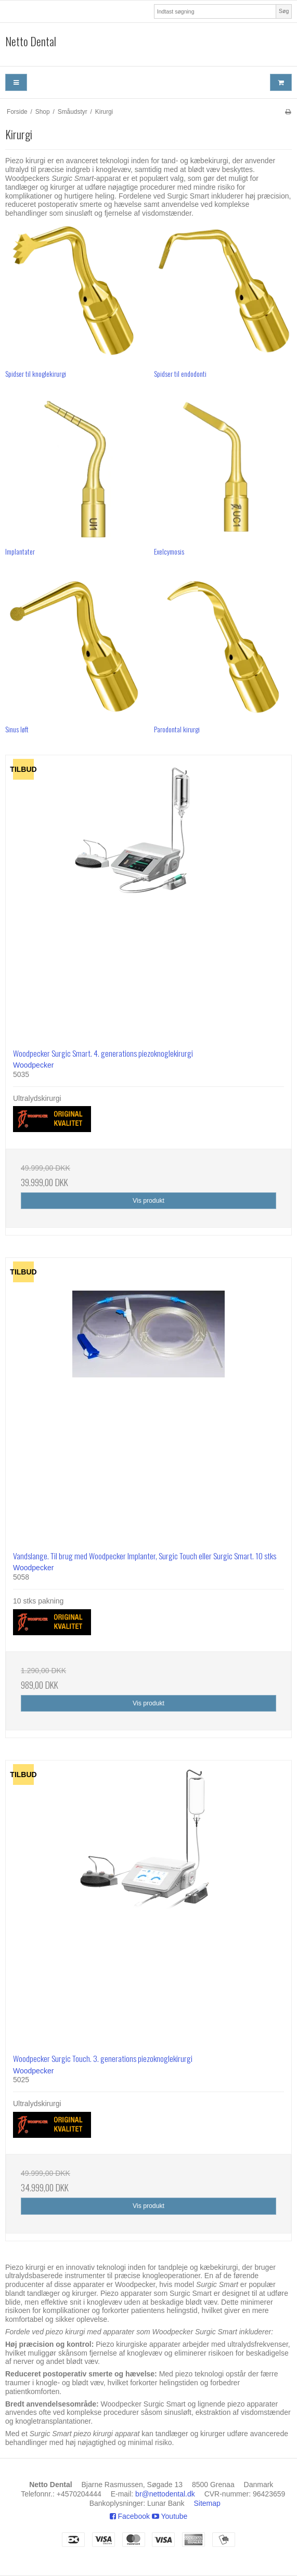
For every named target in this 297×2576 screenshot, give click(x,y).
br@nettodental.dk (165, 2494)
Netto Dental (30, 41)
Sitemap (206, 2503)
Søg (284, 11)
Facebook (130, 2516)
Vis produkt (148, 1200)
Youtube (170, 2516)
